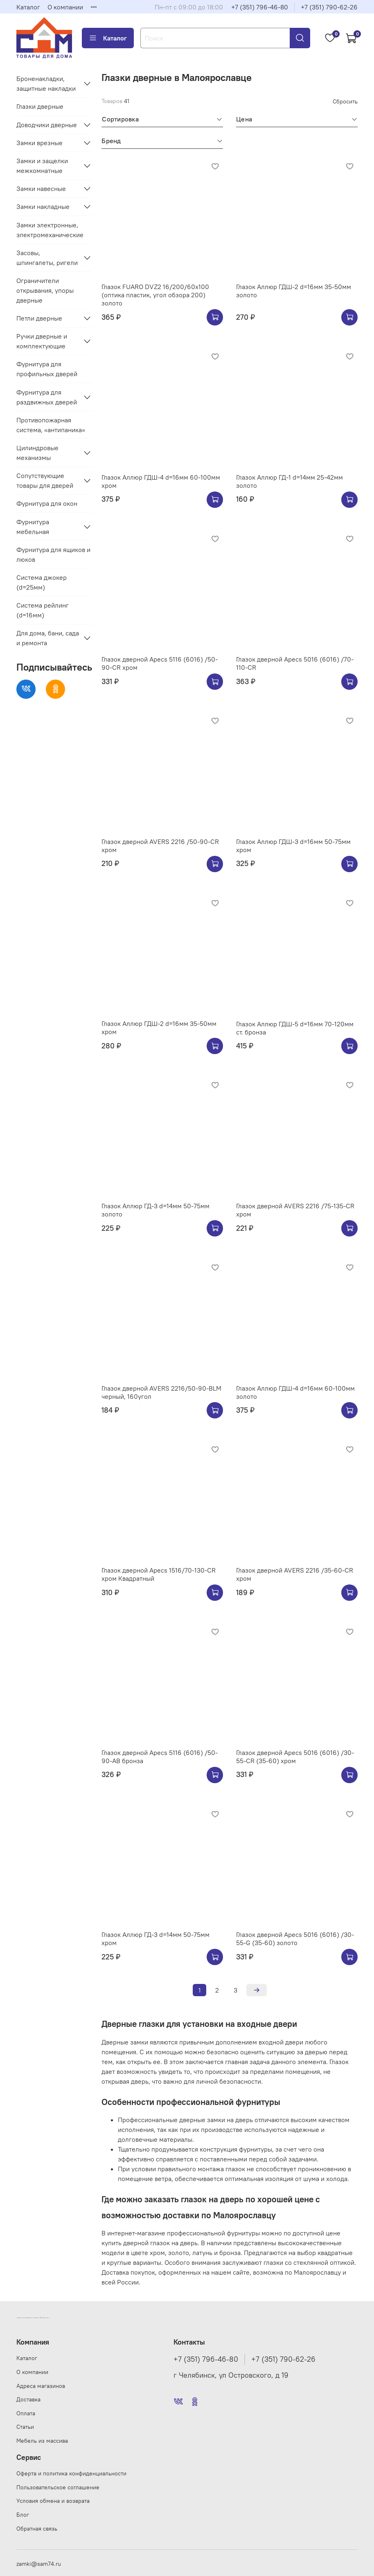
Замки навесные (41, 188)
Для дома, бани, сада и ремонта (47, 638)
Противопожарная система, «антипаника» (50, 425)
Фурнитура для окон (46, 503)
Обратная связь (36, 2528)
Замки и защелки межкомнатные (42, 166)
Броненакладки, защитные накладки (46, 83)
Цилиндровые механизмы (37, 453)
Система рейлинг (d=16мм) (42, 610)
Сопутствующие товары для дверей (44, 480)
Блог (22, 2514)
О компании (65, 7)
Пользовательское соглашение (57, 2487)
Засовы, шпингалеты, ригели (47, 258)
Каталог (28, 7)
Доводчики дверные (46, 125)
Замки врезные (39, 143)
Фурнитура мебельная (32, 527)
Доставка (28, 2399)
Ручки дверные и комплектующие (41, 341)
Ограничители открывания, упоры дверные (45, 290)
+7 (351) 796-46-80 (259, 7)
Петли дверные (39, 318)
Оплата (25, 2413)
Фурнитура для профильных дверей (46, 369)
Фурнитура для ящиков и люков (53, 554)
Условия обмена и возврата (53, 2500)
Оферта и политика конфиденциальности (71, 2473)
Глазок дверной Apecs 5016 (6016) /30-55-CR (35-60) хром (295, 1756)
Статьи (25, 2426)
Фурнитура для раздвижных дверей (46, 397)
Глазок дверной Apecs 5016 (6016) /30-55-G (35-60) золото (295, 1938)
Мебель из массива (42, 2440)
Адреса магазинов (40, 2386)
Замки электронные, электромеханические (49, 230)
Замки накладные (43, 206)
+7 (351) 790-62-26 (329, 7)
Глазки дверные (39, 106)
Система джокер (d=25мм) (41, 582)
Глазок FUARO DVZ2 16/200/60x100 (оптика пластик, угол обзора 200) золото (155, 295)
